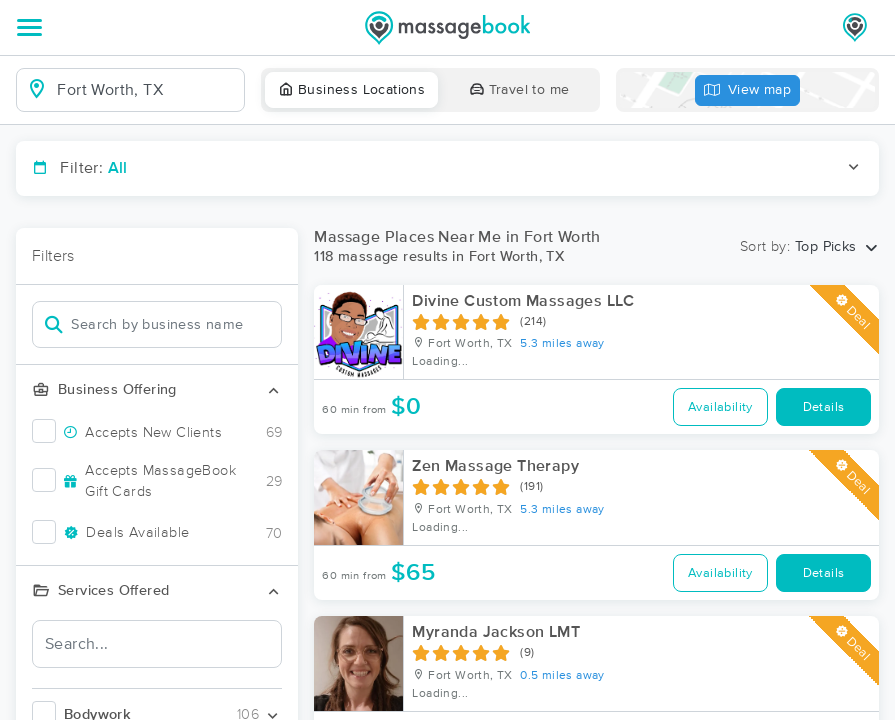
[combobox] (146, 90)
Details (824, 407)
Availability (720, 407)
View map (748, 90)
